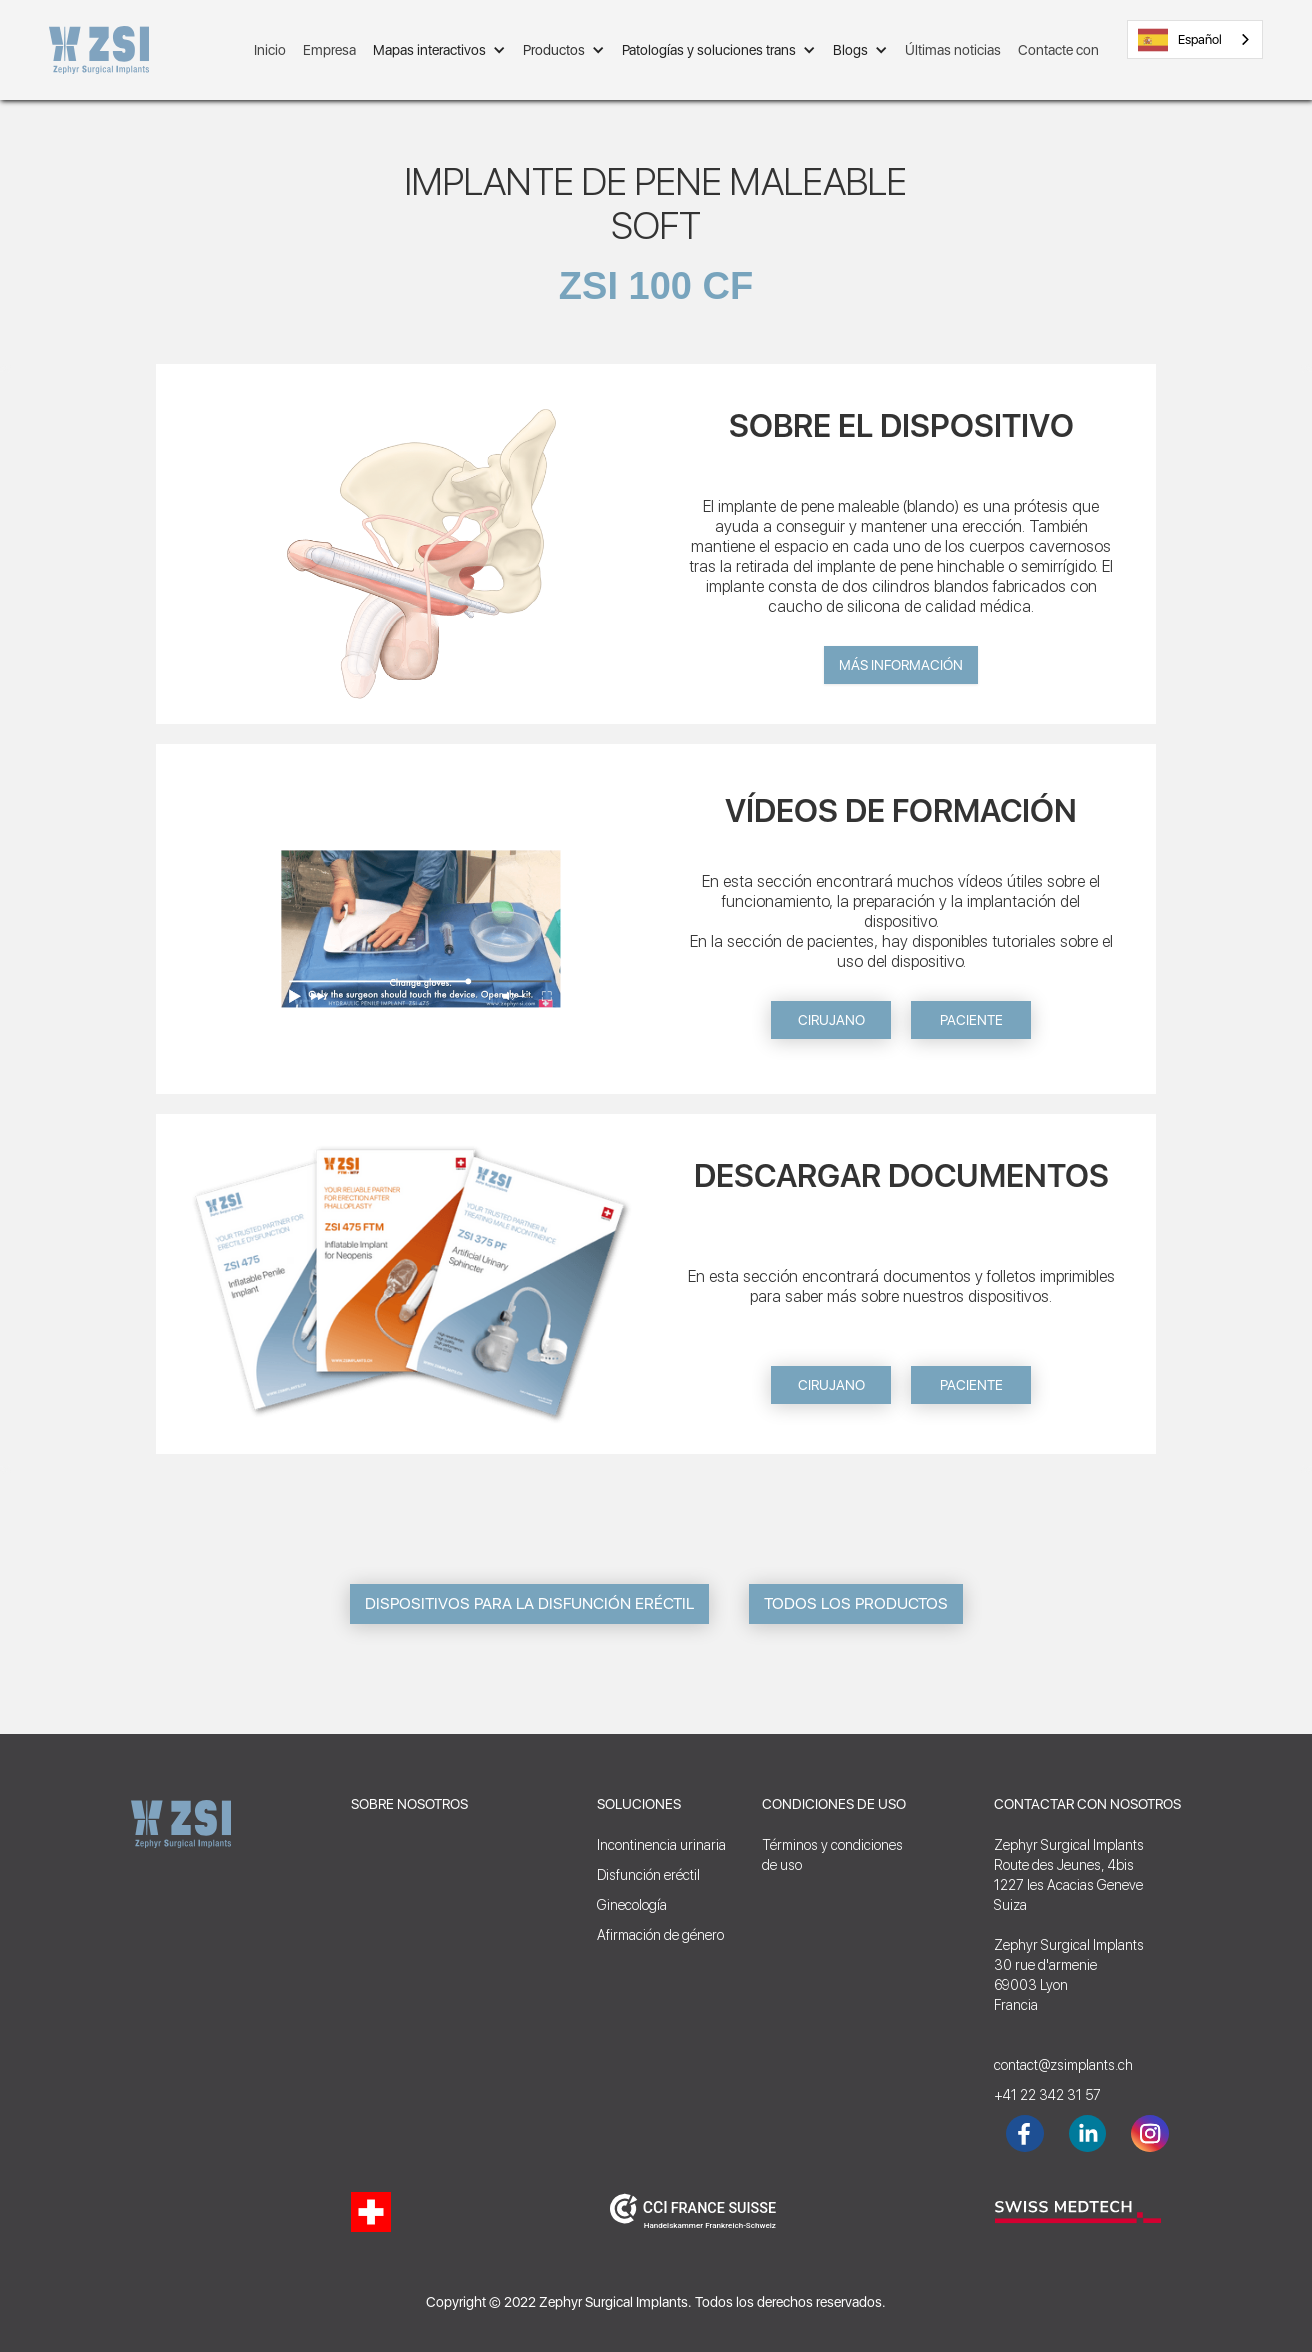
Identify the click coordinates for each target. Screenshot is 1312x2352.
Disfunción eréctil (648, 1875)
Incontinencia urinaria (661, 1845)
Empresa (329, 50)
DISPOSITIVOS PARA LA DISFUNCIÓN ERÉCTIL (529, 1603)
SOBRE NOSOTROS (409, 1804)
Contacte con (1058, 50)
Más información (901, 665)
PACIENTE (971, 1020)
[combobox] (1195, 39)
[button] (439, 50)
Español (1180, 40)
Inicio (270, 50)
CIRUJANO (831, 1020)
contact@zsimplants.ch (1063, 2065)
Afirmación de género (660, 1935)
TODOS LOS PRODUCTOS (856, 1603)
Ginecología (632, 1905)
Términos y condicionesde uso (832, 1855)
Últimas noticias (953, 50)
